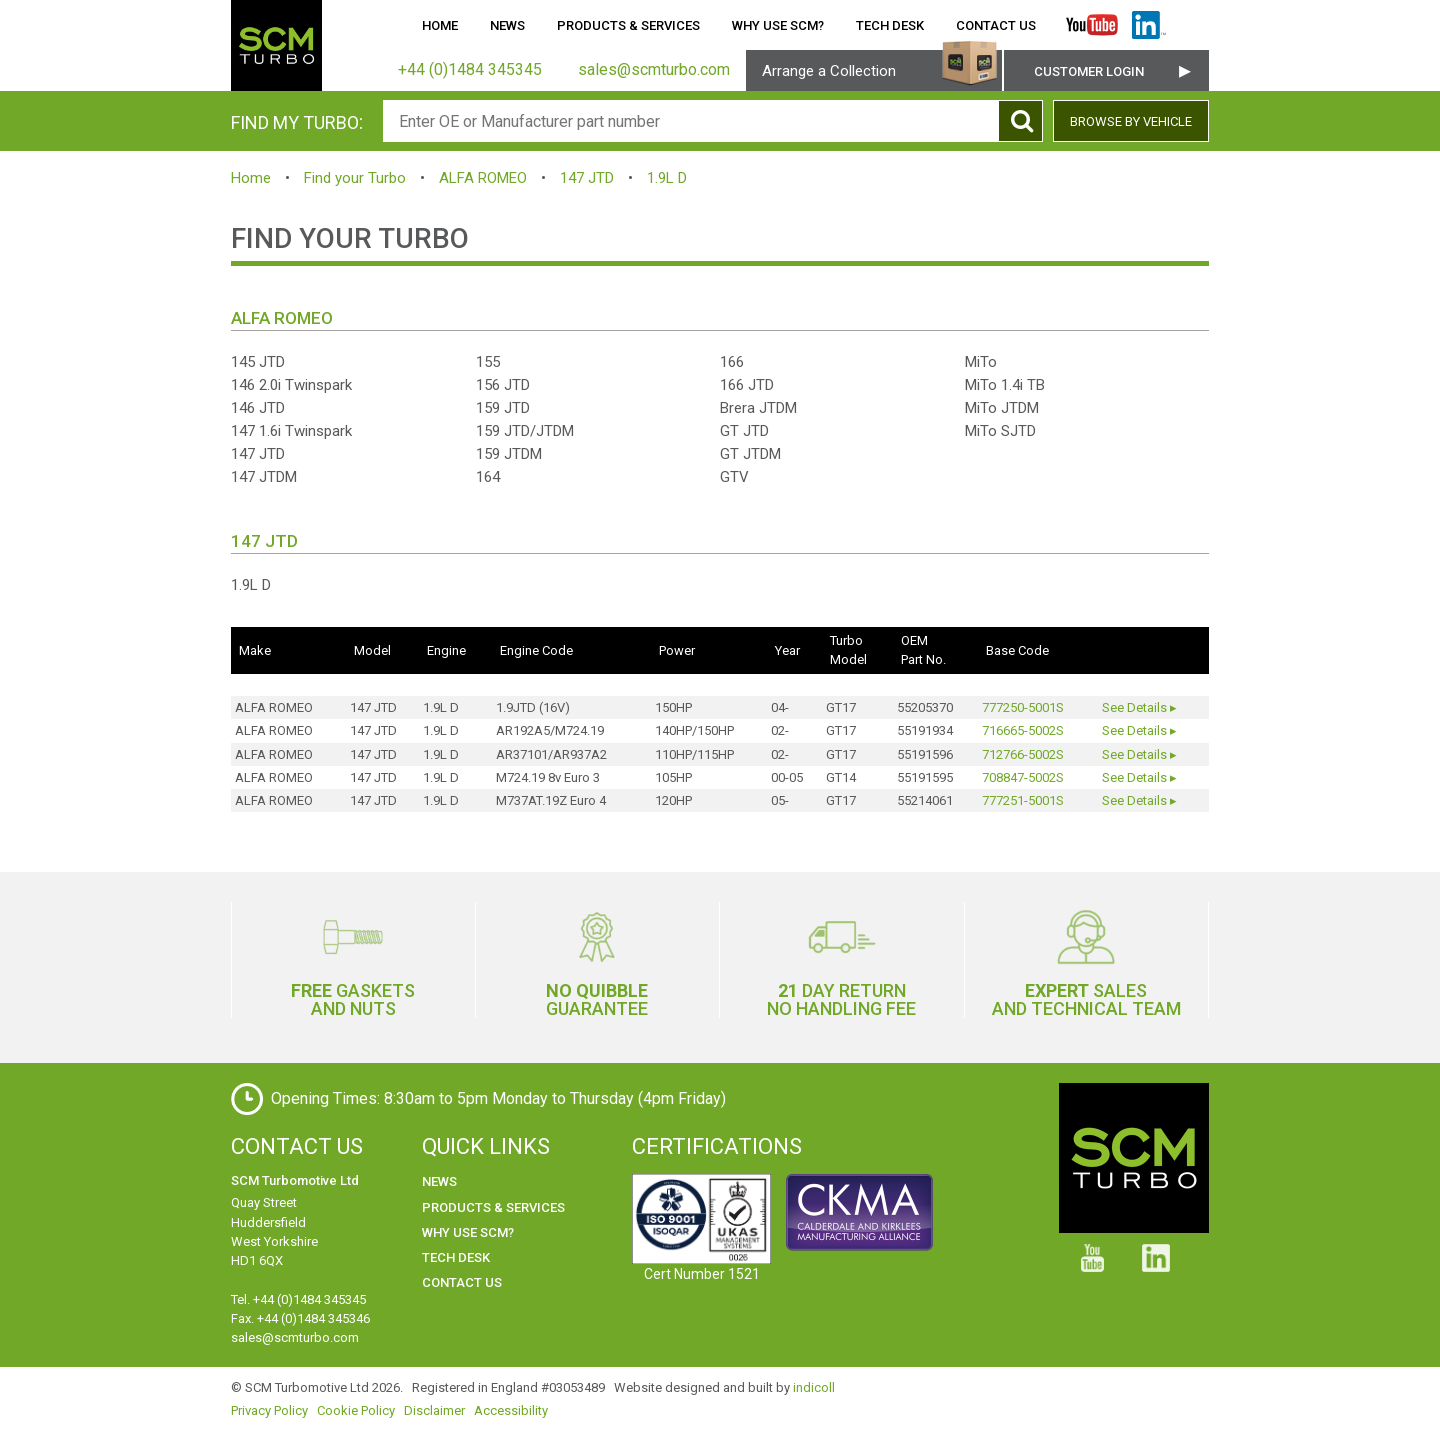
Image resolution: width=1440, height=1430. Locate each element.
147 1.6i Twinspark (291, 431)
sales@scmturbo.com (295, 1337)
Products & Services (628, 25)
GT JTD (744, 431)
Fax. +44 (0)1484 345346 (300, 1318)
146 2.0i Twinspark (291, 385)
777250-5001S (1023, 707)
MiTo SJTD (1000, 431)
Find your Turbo (355, 178)
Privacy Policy (269, 1410)
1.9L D (667, 178)
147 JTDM (264, 477)
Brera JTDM (758, 408)
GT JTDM (750, 454)
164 (488, 477)
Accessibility (511, 1410)
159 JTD (503, 408)
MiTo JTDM (1002, 408)
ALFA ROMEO (483, 178)
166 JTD (747, 385)
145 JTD (258, 362)
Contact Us (996, 25)
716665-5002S (1023, 730)
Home (440, 25)
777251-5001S (1023, 800)
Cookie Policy (356, 1410)
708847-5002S (1023, 777)
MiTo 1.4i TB (1005, 385)
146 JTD (258, 408)
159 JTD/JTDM (525, 431)
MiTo (981, 362)
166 (732, 362)
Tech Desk (890, 25)
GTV (734, 477)
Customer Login (1089, 71)
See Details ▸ (1139, 707)
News (507, 25)
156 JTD (503, 385)
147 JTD (587, 178)
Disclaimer (434, 1410)
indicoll (814, 1387)
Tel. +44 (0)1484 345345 (298, 1299)
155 (488, 362)
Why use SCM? (778, 25)
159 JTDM (509, 454)
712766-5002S (1023, 754)
